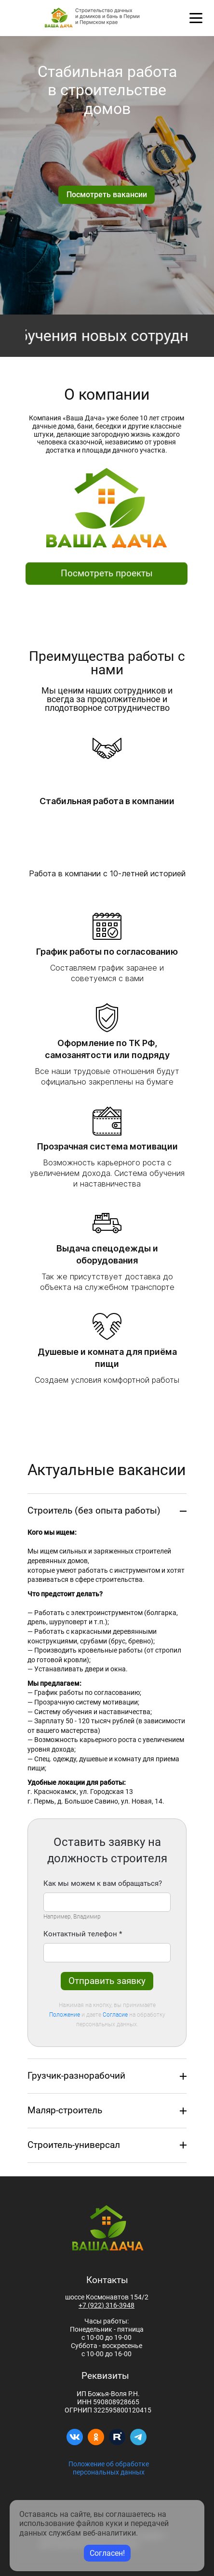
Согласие (115, 2014)
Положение (64, 2014)
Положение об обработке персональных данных (108, 2468)
